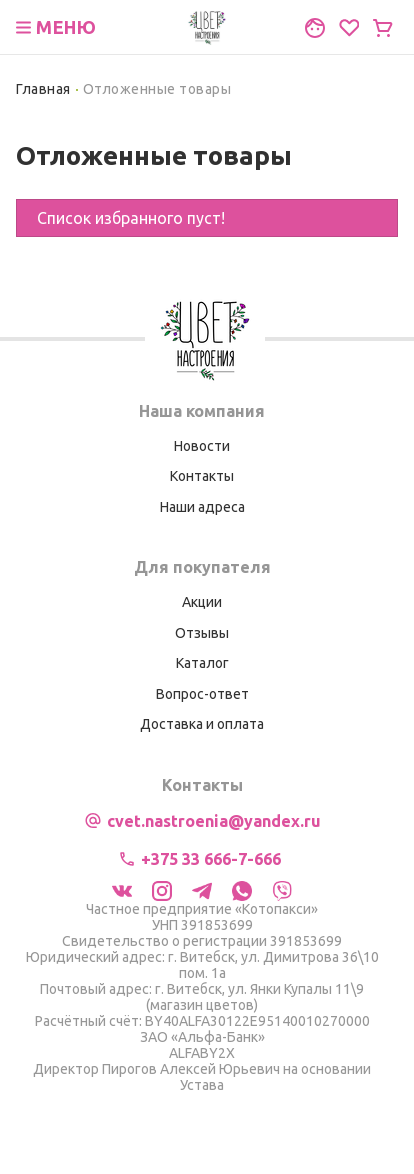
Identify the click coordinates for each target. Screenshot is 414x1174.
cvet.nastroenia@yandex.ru (214, 821)
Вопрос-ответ (202, 694)
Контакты (202, 476)
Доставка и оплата (202, 724)
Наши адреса (202, 507)
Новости (202, 446)
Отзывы (202, 633)
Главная (43, 89)
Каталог (202, 663)
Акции (202, 602)
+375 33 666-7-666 (211, 859)
